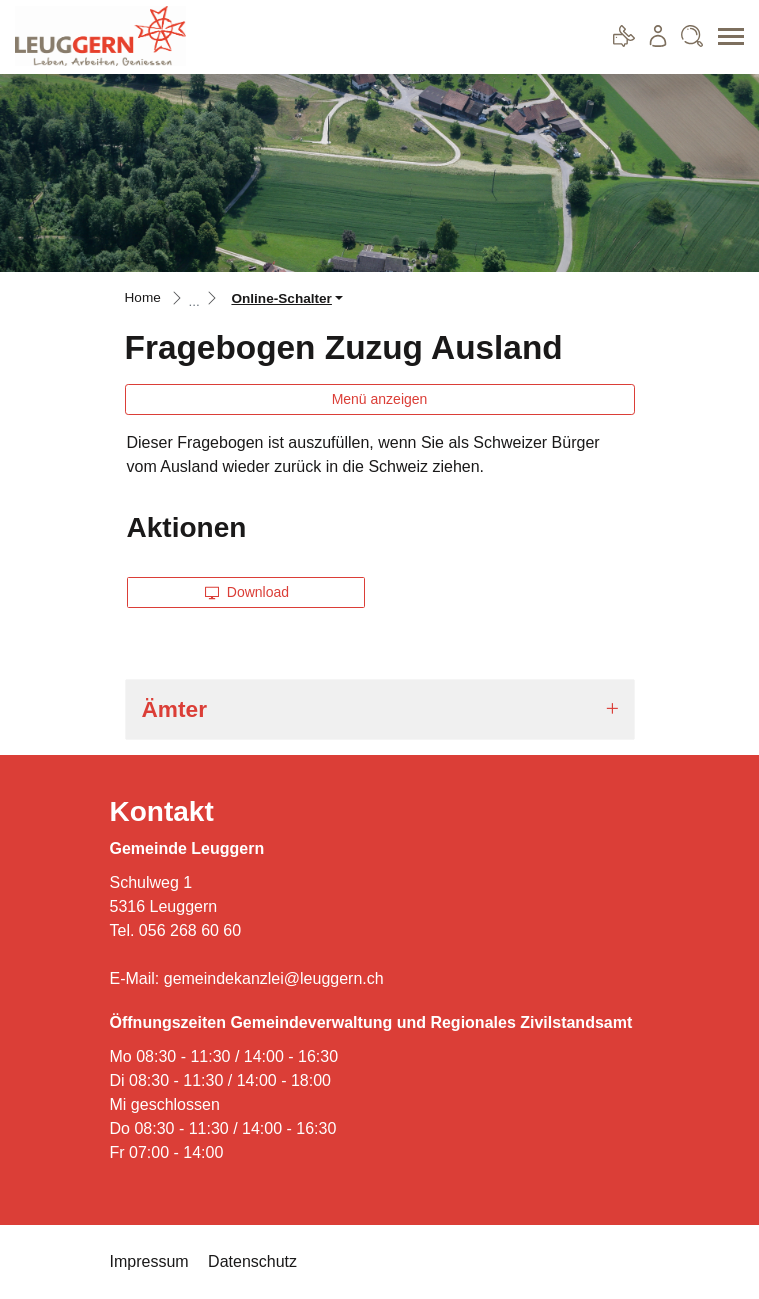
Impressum (149, 1261)
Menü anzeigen (380, 399)
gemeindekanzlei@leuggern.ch (274, 978)
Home (143, 297)
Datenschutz (252, 1261)
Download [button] (247, 592)
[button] (287, 298)
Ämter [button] (174, 709)
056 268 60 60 (190, 930)
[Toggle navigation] (724, 36)
